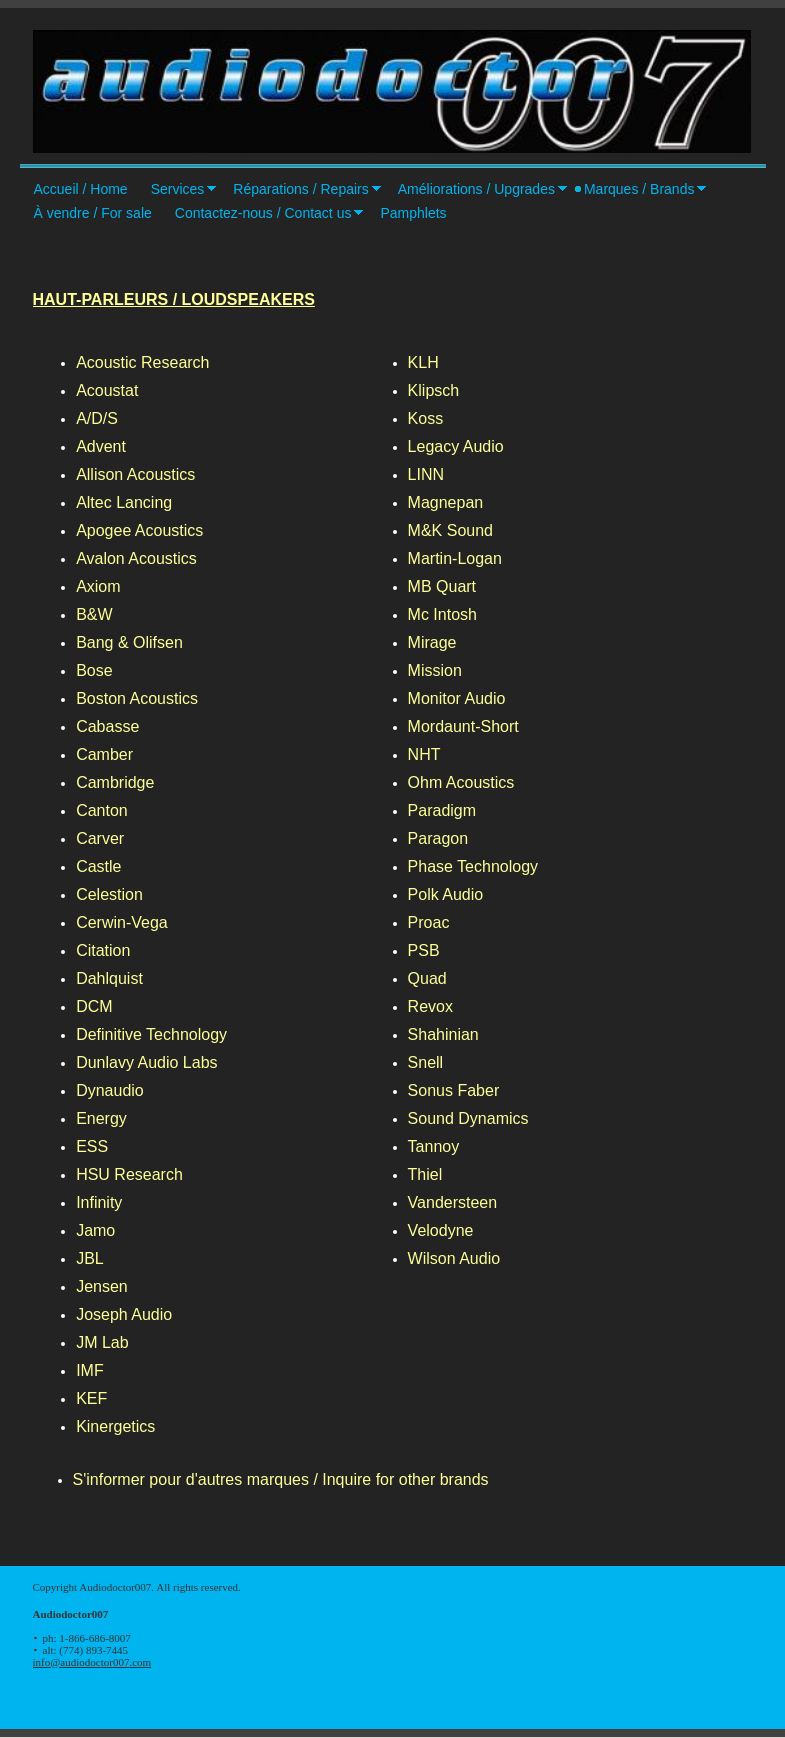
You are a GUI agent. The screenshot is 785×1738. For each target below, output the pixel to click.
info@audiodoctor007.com (92, 1662)
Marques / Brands (639, 189)
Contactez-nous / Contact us (263, 213)
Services (178, 189)
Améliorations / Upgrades (476, 189)
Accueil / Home (81, 189)
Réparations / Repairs (300, 189)
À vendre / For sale (93, 213)
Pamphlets (413, 213)
